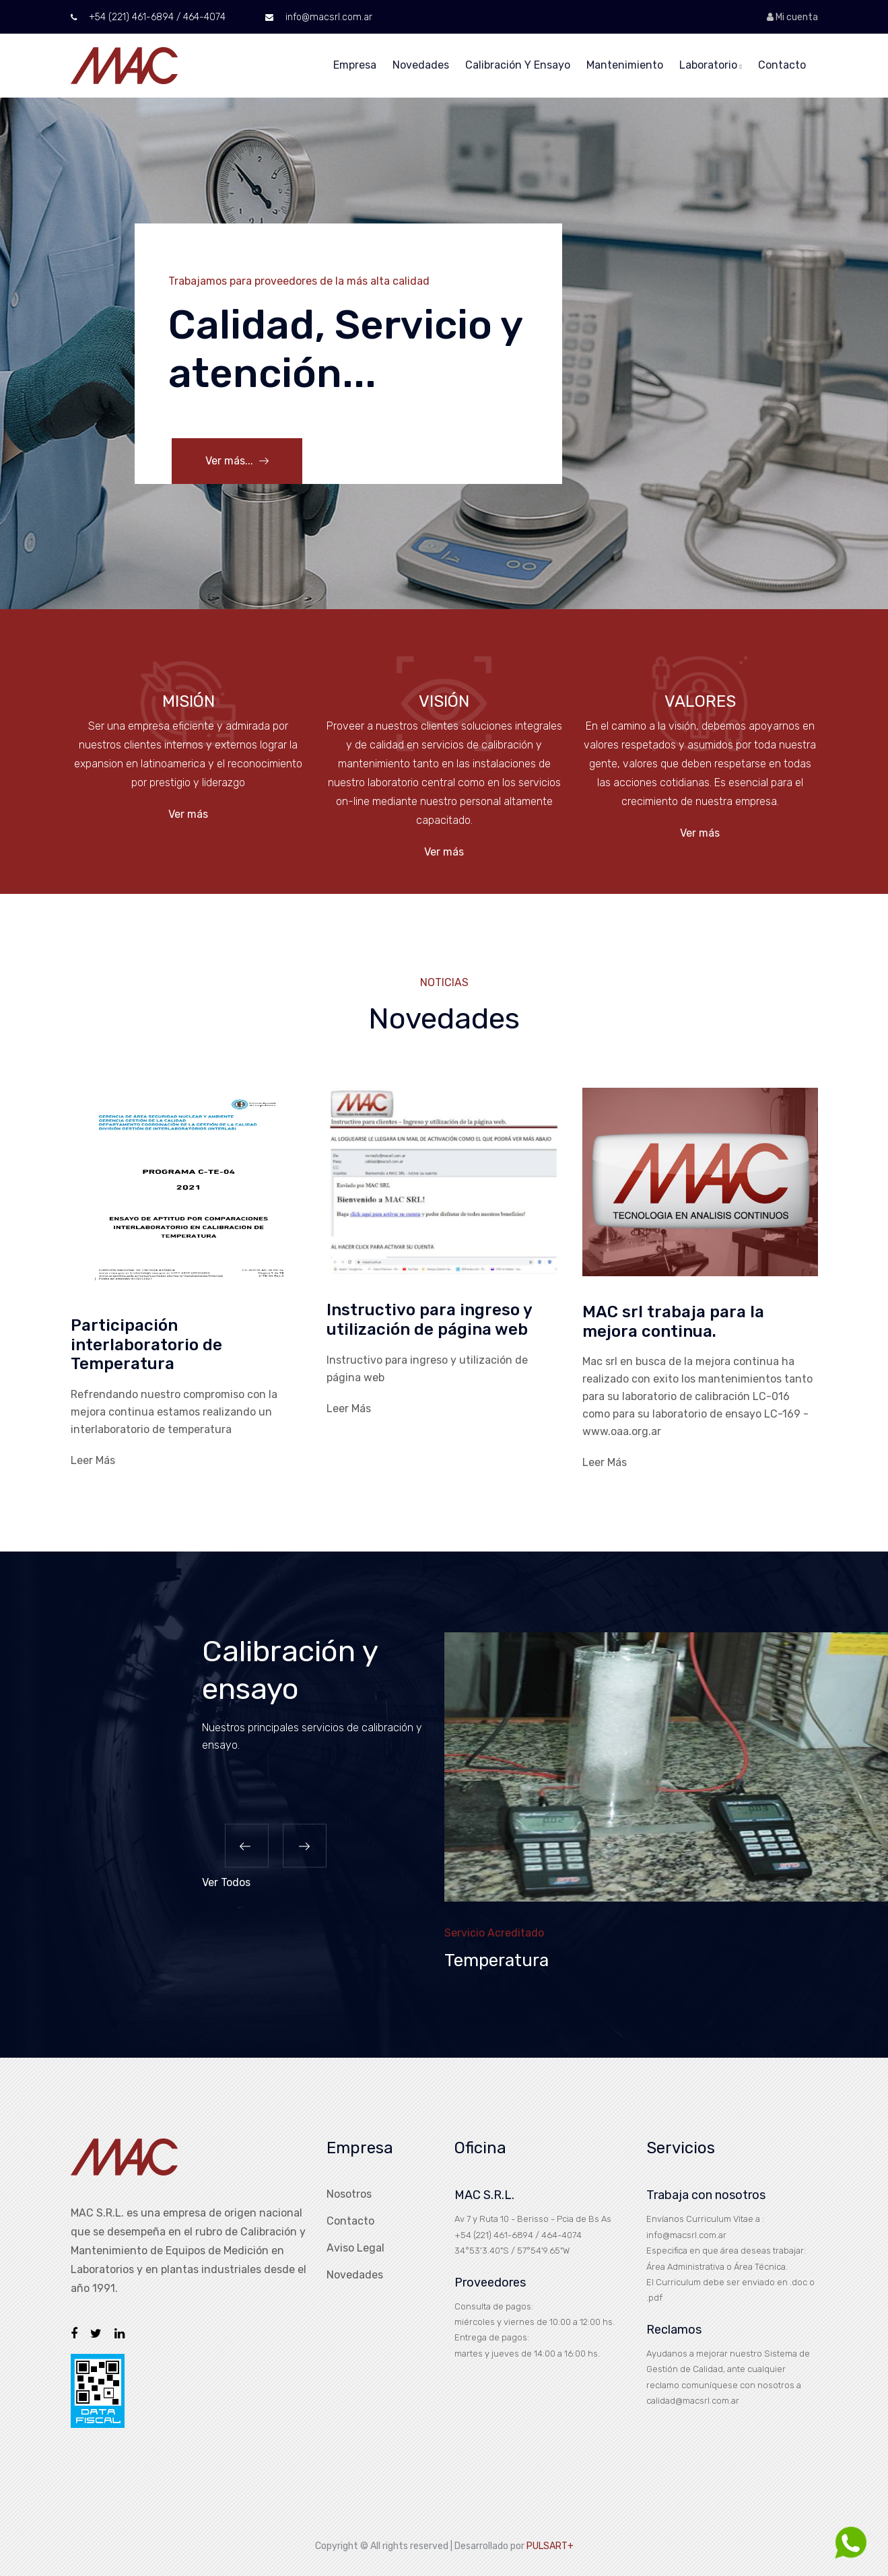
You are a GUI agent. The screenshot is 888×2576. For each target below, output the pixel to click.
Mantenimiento (624, 65)
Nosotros (349, 2194)
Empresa (354, 65)
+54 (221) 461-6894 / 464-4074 (148, 17)
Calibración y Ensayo (517, 65)
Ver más (188, 814)
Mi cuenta (792, 17)
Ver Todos (226, 1883)
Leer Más (93, 1460)
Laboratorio (710, 65)
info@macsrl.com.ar (318, 17)
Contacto (782, 65)
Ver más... (237, 460)
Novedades (420, 65)
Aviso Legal (355, 2247)
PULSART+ (550, 2545)
